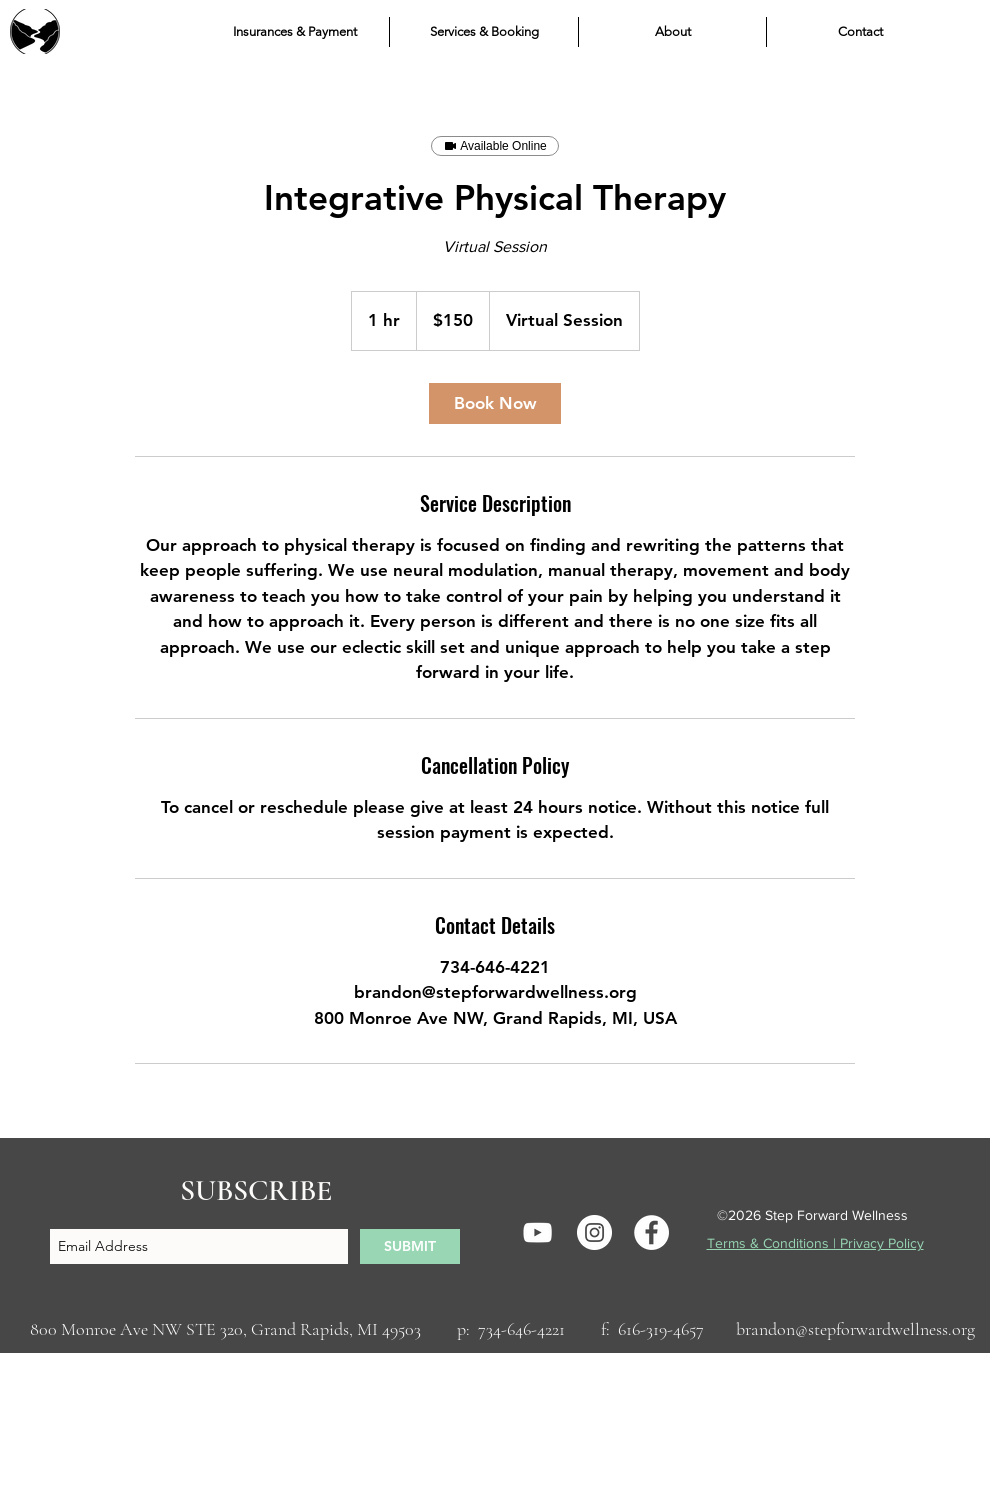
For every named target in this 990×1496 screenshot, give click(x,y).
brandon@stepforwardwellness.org (855, 1329)
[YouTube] (537, 1232)
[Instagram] (594, 1232)
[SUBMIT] (410, 1246)
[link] (495, 403)
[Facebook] (651, 1232)
